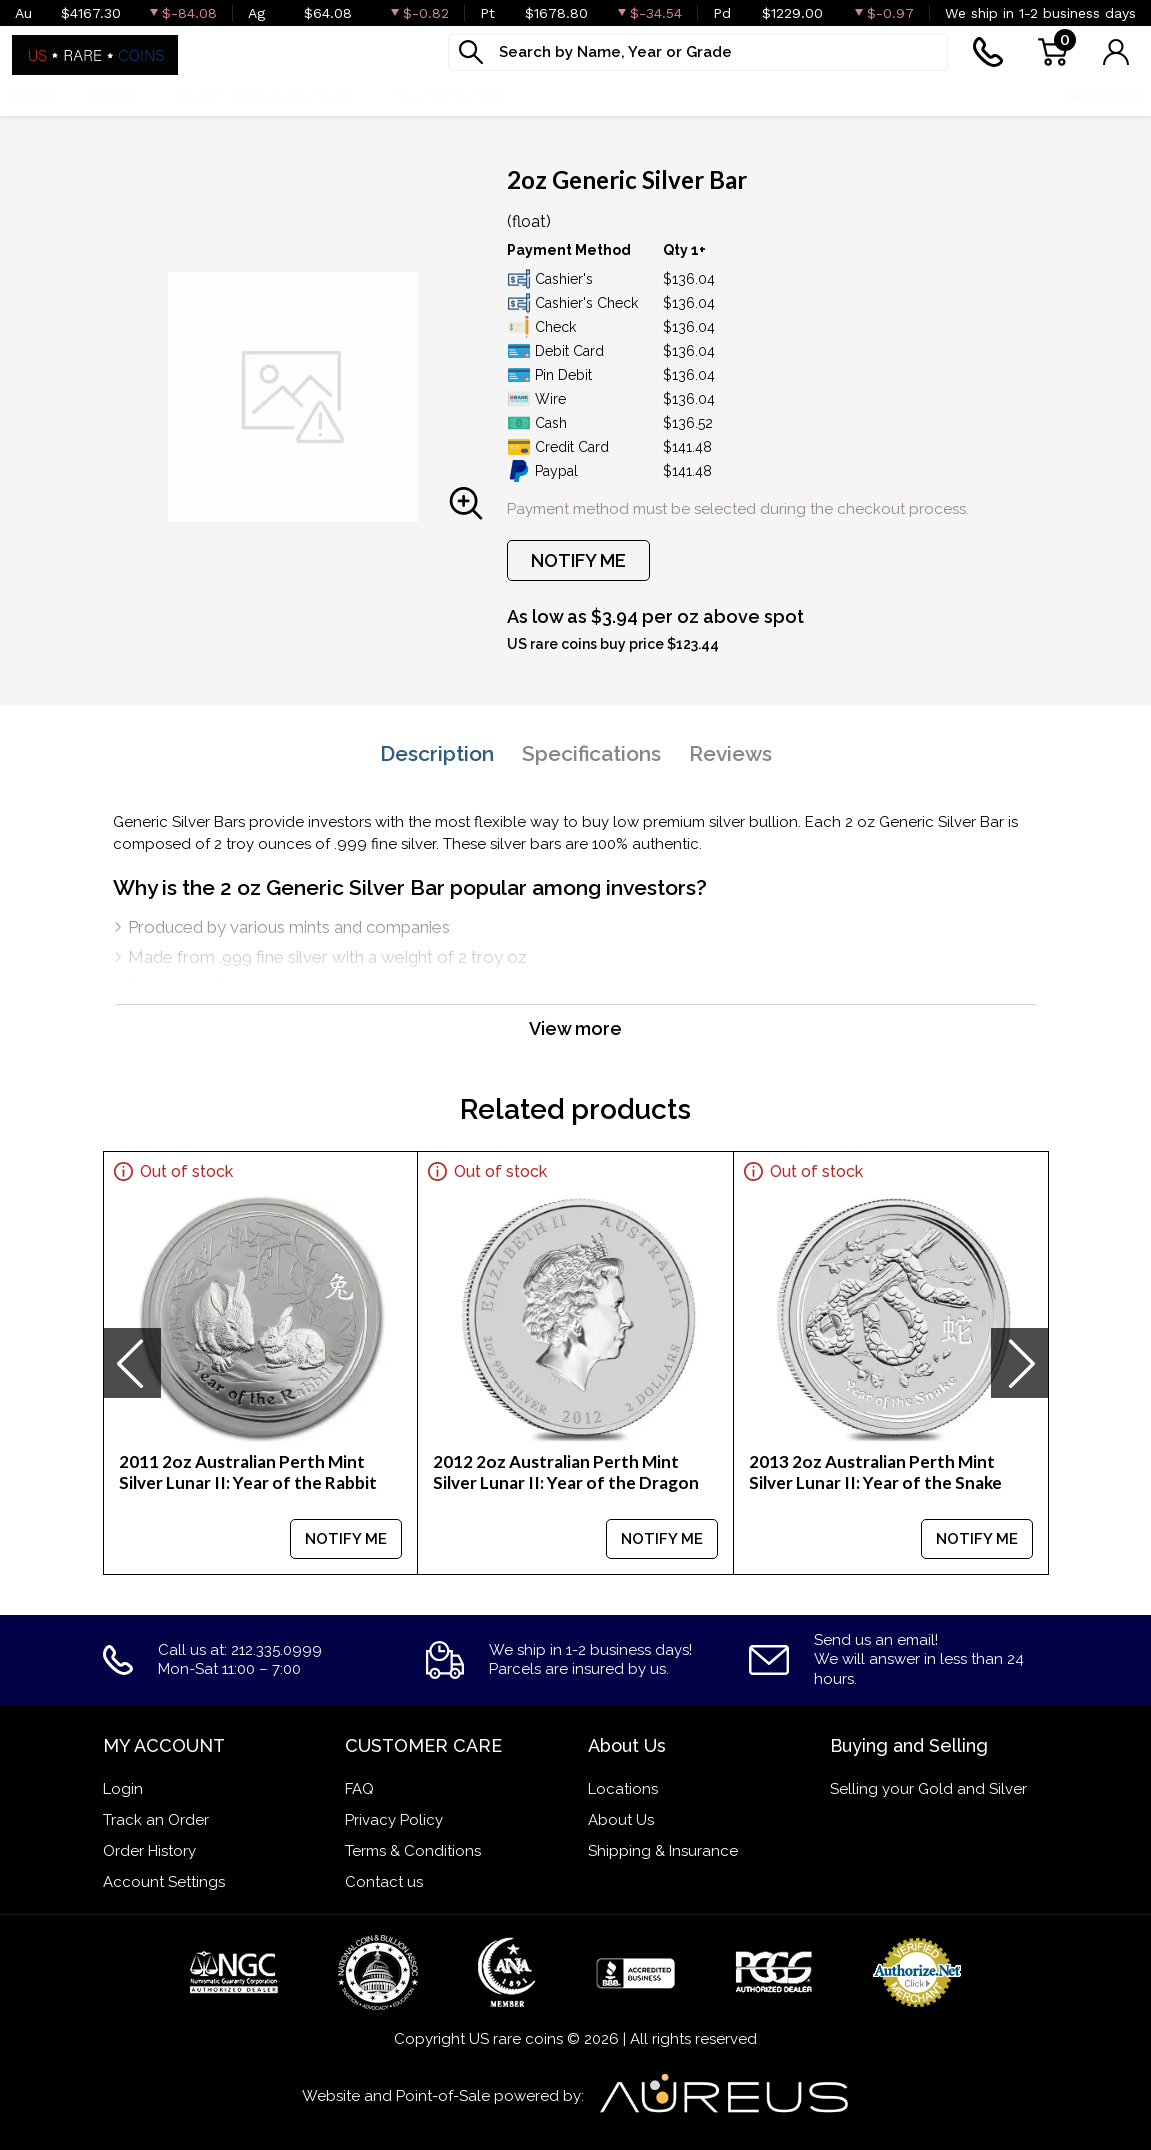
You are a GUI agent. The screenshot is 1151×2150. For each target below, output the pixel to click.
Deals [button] (714, 95)
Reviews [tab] (730, 753)
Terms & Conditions (413, 1851)
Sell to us (1101, 95)
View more (575, 1028)
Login (123, 1789)
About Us (621, 1820)
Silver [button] (115, 95)
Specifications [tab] (591, 753)
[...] (698, 52)
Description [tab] (437, 753)
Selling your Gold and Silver (928, 1789)
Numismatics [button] (598, 95)
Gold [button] (32, 95)
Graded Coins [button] (449, 95)
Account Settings (164, 1882)
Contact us (384, 1882)
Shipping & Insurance (663, 1851)
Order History (149, 1851)
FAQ (359, 1789)
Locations (623, 1789)
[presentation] (132, 1363)
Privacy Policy (394, 1820)
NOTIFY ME (578, 560)
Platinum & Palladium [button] (265, 95)
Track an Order (156, 1820)
